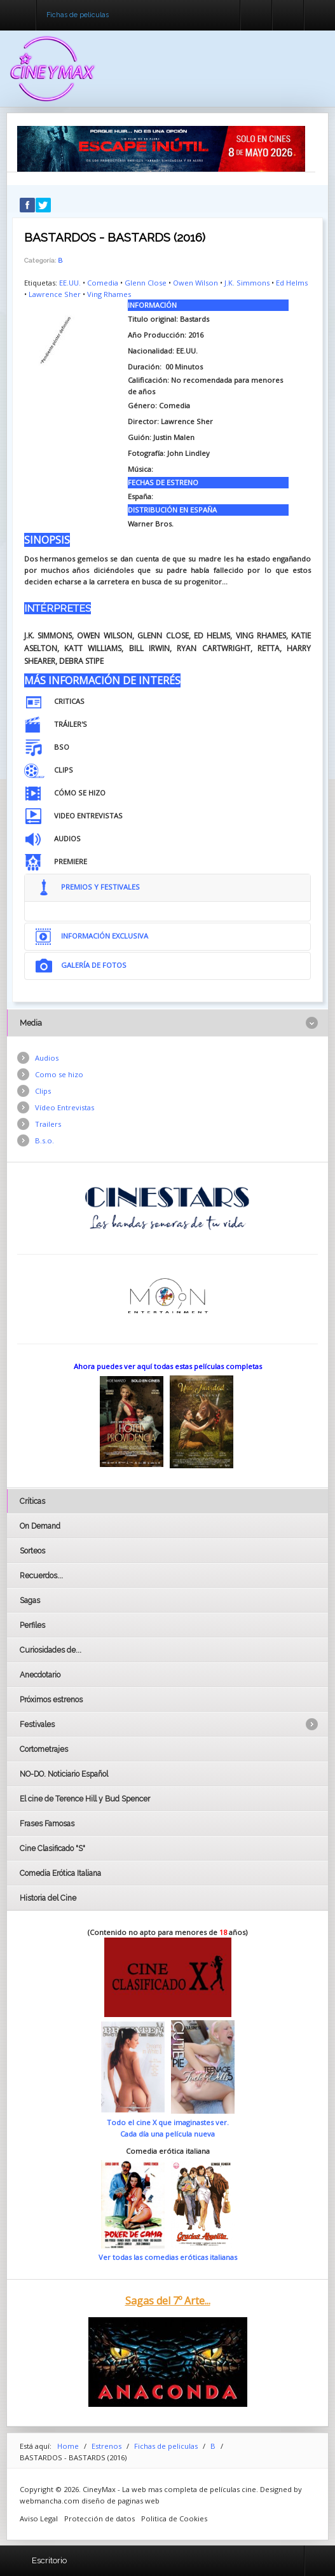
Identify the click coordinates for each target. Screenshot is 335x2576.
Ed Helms (292, 282)
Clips (43, 1091)
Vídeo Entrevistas (64, 1107)
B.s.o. (44, 1140)
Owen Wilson (195, 282)
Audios (46, 1058)
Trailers (48, 1124)
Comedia (102, 282)
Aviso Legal (39, 2518)
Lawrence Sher (55, 294)
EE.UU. (70, 282)
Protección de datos (99, 2518)
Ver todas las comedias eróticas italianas (168, 2257)
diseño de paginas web (120, 2500)
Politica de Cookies (174, 2518)
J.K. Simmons (247, 282)
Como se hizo (59, 1074)
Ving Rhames (109, 294)
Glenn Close (146, 282)
